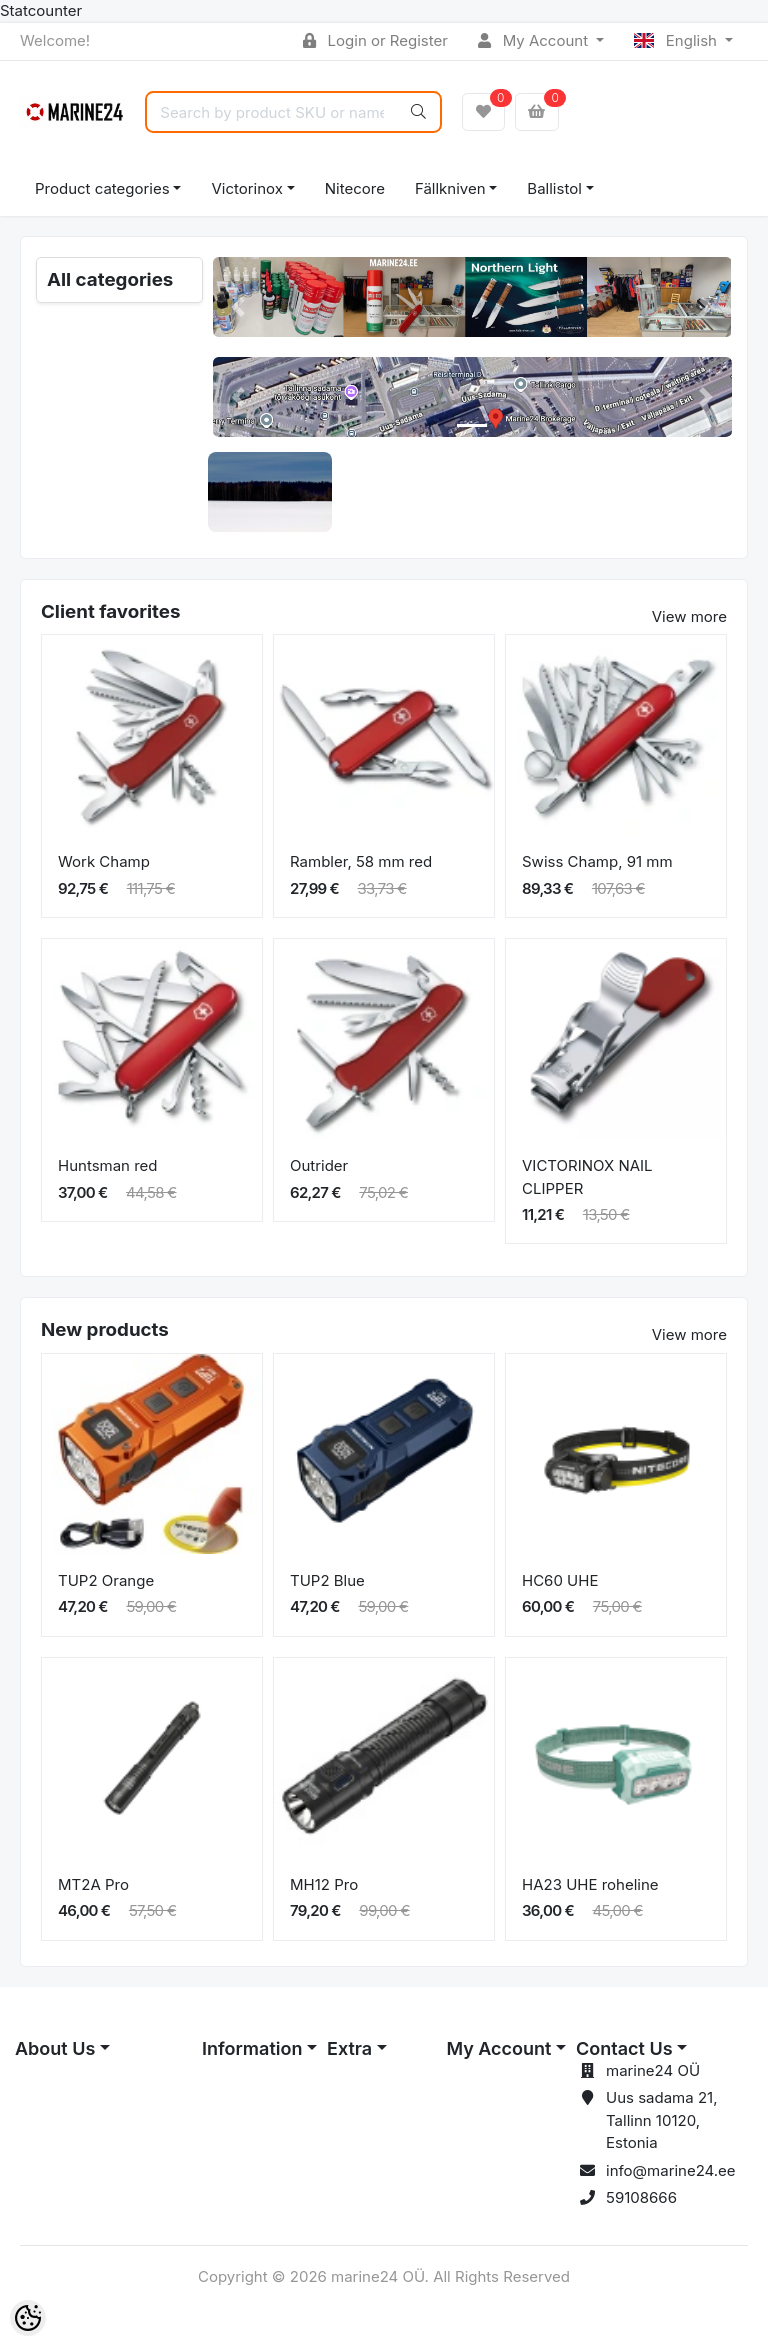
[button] (239, 307)
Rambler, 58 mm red (361, 861)
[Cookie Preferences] (28, 2318)
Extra (349, 2048)
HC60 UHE (560, 1580)
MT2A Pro (93, 1884)
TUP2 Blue (327, 1580)
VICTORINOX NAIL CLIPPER (587, 1177)
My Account (535, 40)
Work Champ (104, 861)
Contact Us (624, 2048)
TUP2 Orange (106, 1580)
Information (252, 2048)
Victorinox (246, 188)
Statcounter (41, 10)
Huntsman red (108, 1165)
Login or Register (375, 40)
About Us (55, 2048)
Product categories (102, 188)
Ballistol (554, 188)
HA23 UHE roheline (590, 1884)
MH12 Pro (324, 1884)
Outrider (319, 1165)
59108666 (641, 2197)
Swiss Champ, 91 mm (597, 861)
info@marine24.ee (671, 2170)
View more (689, 616)
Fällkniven (450, 188)
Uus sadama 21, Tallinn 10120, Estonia (661, 2120)
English (677, 40)
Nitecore (355, 188)
